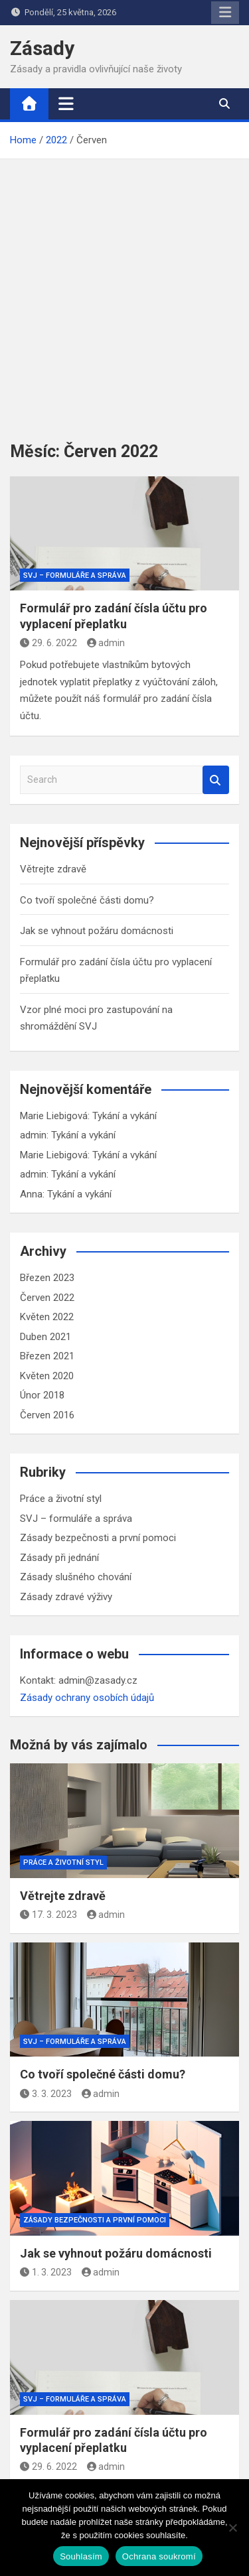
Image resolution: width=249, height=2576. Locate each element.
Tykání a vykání (124, 1116)
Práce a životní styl (61, 1499)
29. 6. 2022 (48, 643)
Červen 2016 (47, 1415)
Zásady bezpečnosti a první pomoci (98, 1538)
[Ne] (232, 2527)
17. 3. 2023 (48, 1914)
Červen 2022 (47, 1298)
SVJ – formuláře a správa (74, 575)
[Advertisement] (124, 290)
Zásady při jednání (59, 1558)
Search (216, 780)
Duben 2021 (45, 1337)
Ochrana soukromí (159, 2556)
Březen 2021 (47, 1356)
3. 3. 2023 (46, 2093)
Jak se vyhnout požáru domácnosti (96, 931)
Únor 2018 (42, 1395)
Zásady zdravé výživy (66, 1597)
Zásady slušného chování (75, 1577)
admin (106, 643)
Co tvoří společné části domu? (87, 900)
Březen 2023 (47, 1278)
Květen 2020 (47, 1376)
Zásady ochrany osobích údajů (87, 1698)
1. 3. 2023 (46, 2272)
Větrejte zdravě (53, 869)
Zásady (42, 48)
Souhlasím (81, 2556)
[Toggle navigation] (66, 103)
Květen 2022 (47, 1317)
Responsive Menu (225, 12)
